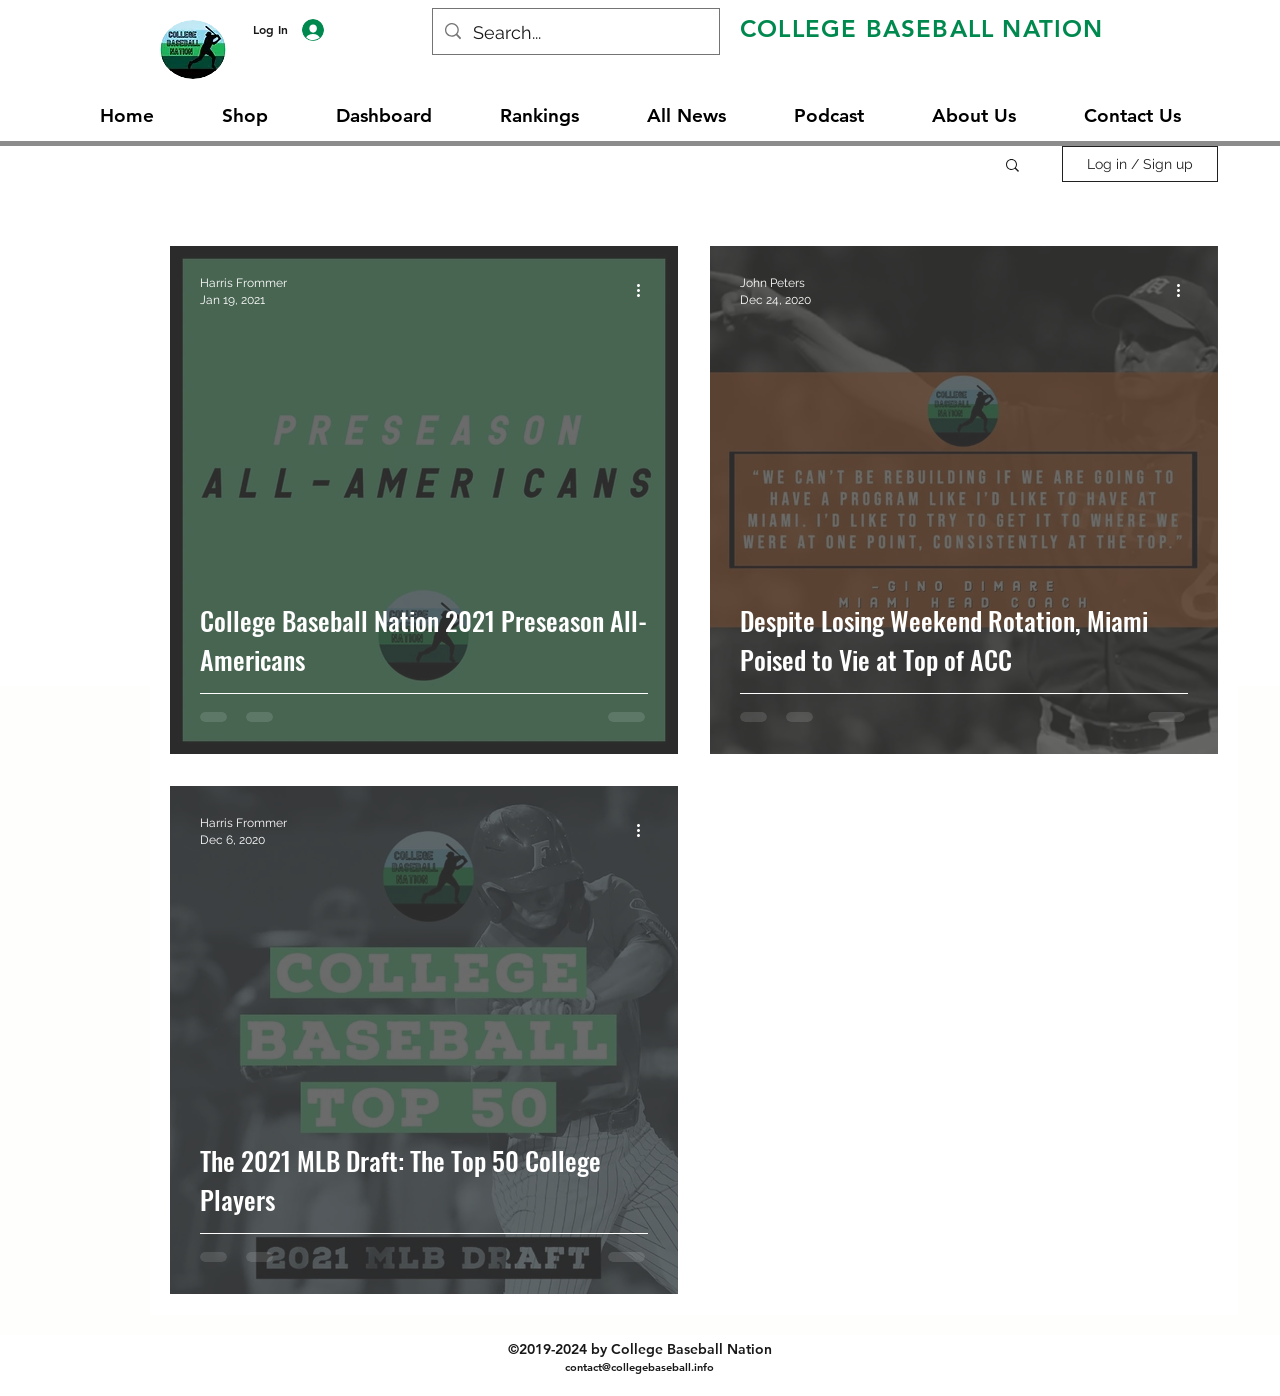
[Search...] (575, 33)
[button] (1012, 166)
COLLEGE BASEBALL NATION (922, 28)
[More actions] (645, 290)
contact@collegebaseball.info (639, 1367)
